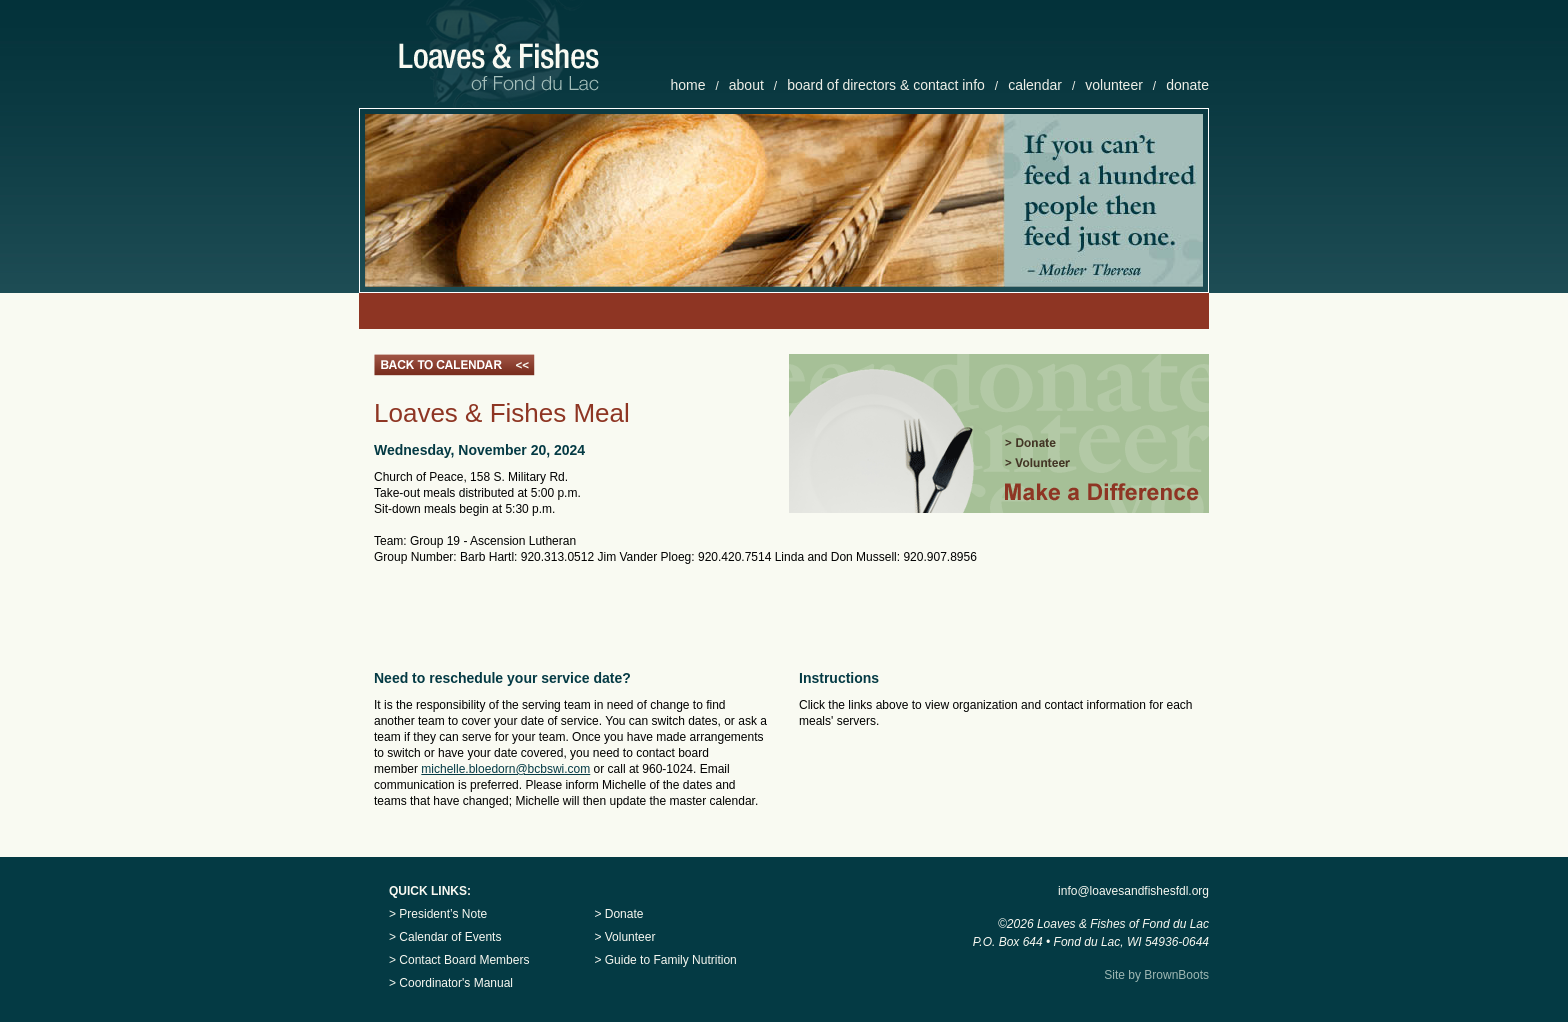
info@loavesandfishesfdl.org (1133, 891)
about (746, 85)
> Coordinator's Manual (451, 983)
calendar (1035, 85)
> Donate (618, 914)
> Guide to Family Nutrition (665, 960)
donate (1187, 85)
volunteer (1114, 85)
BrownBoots (1176, 975)
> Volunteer (624, 937)
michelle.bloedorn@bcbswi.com (505, 769)
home (687, 85)
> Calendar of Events (445, 937)
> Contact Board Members (459, 960)
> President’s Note (438, 914)
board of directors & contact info (886, 85)
